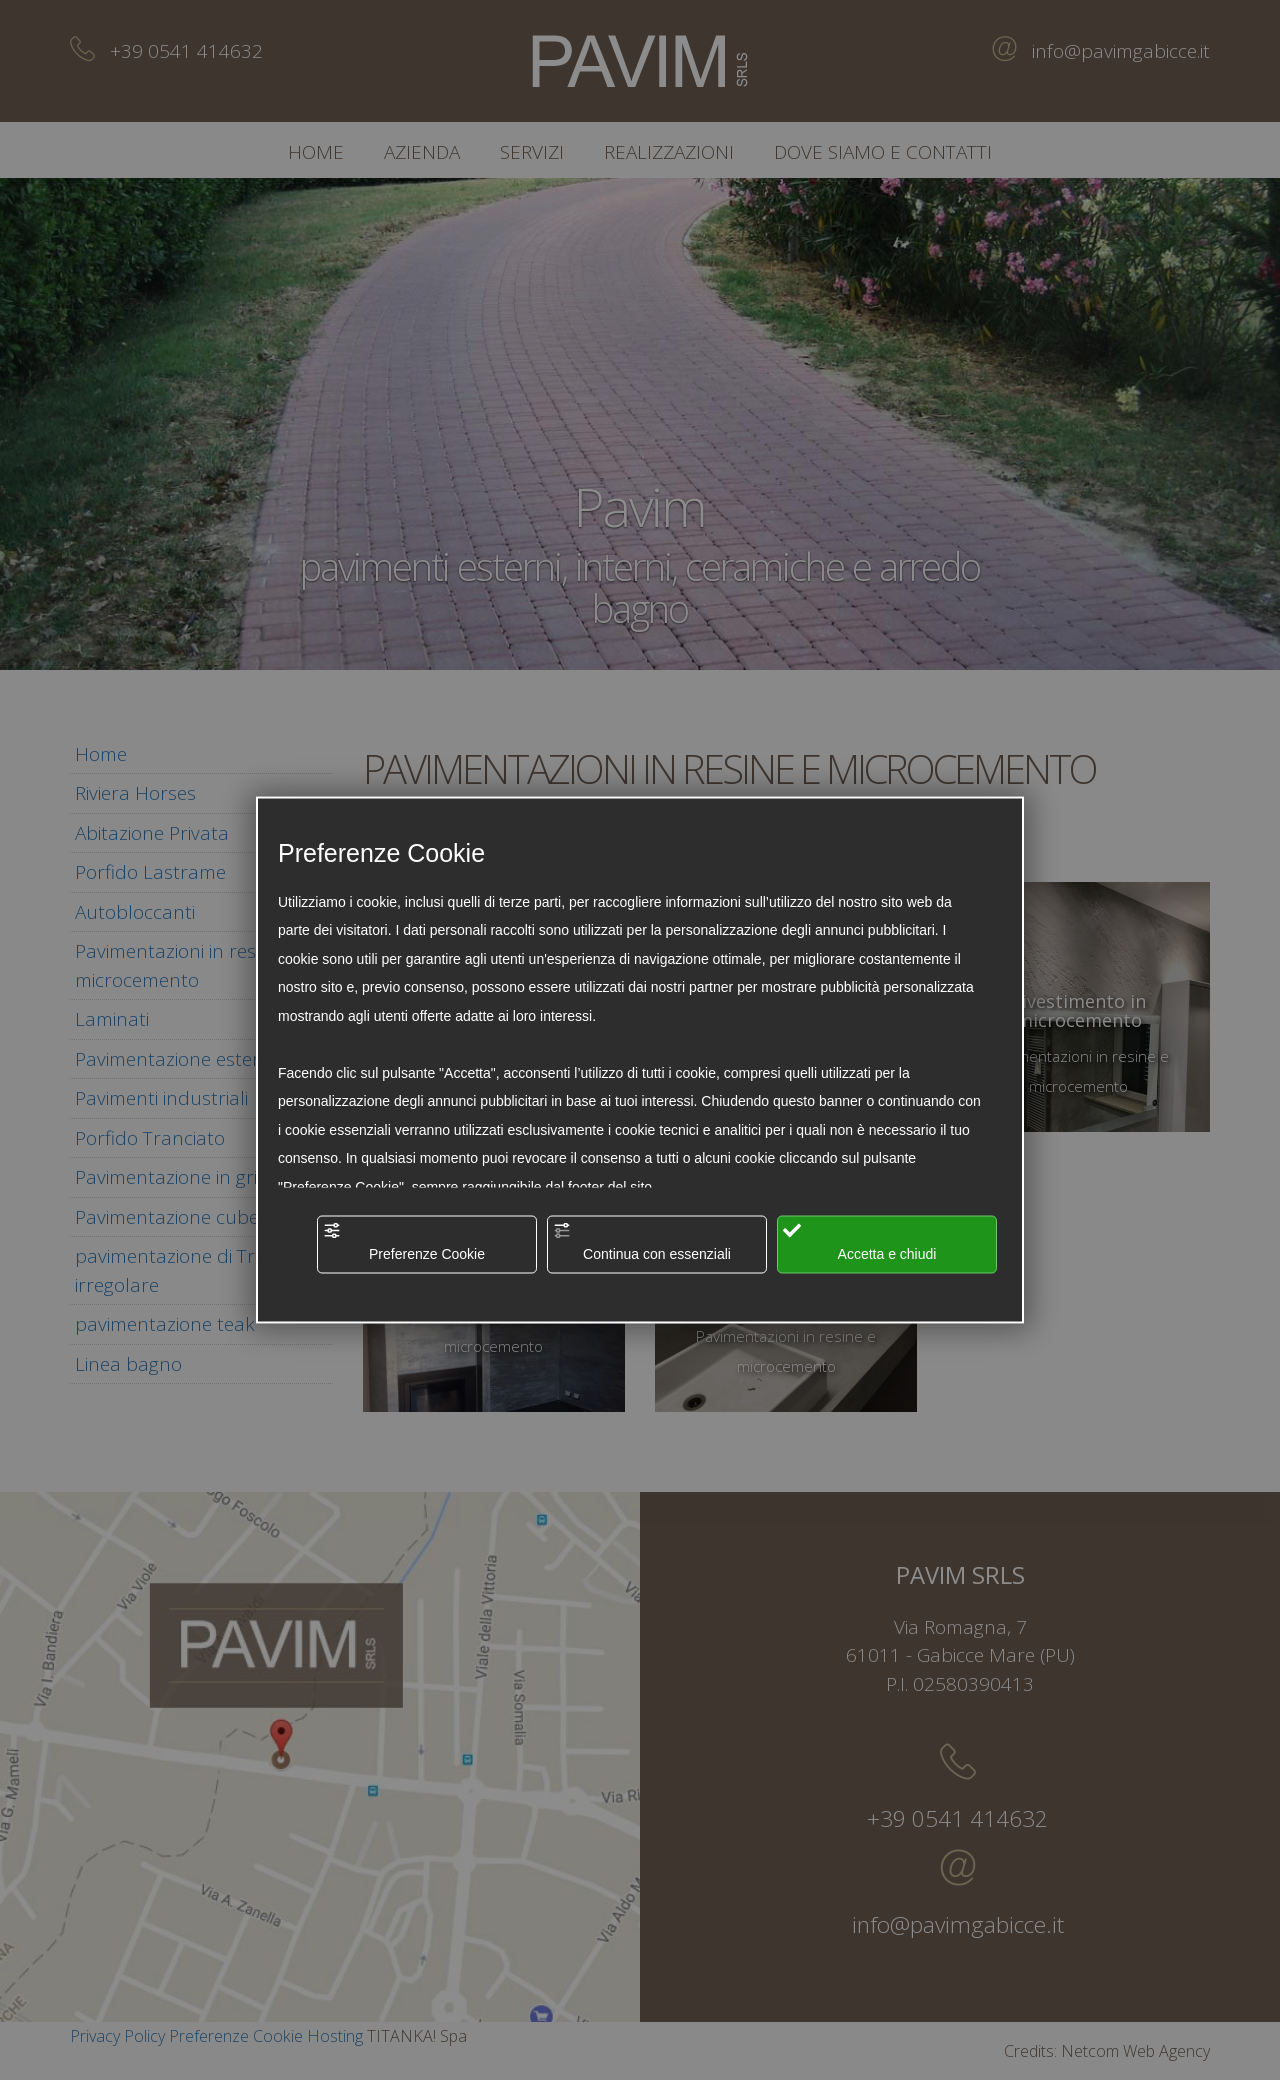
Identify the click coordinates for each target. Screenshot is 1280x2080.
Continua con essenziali (642, 1241)
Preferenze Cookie (404, 1241)
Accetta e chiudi (859, 1241)
